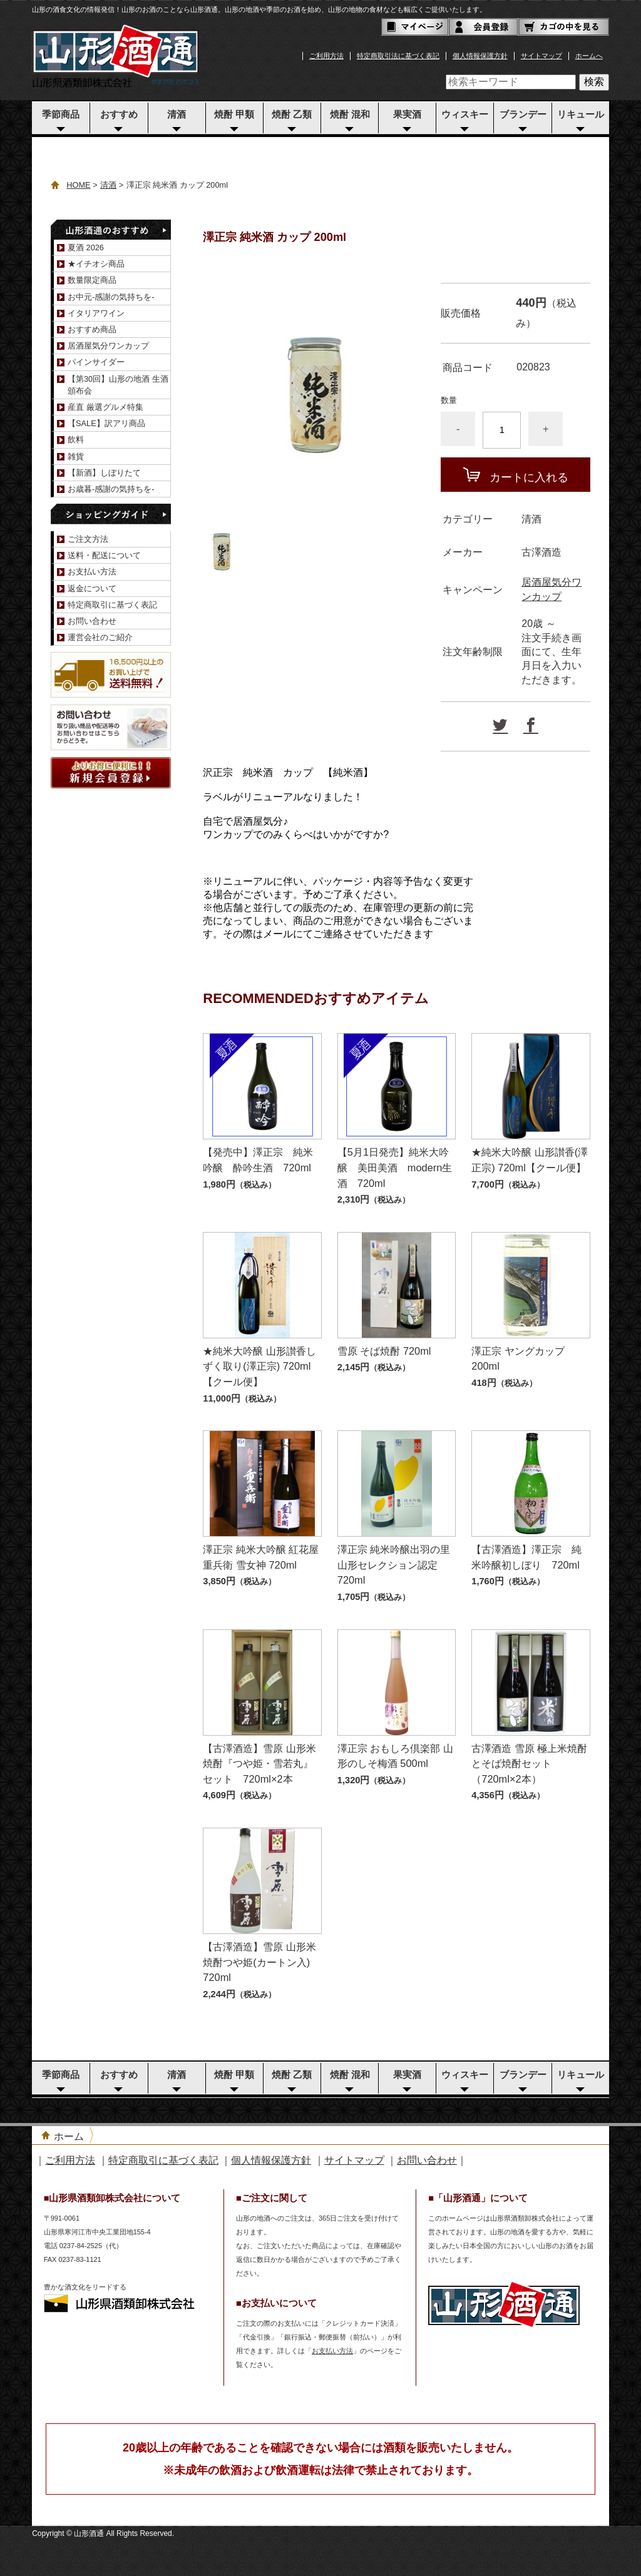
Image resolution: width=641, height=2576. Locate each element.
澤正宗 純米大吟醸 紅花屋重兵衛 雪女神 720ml (261, 1557)
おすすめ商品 (92, 329)
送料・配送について (104, 555)
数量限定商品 (92, 280)
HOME (78, 185)
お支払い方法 (92, 571)
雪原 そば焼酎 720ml (384, 1351)
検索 (594, 81)
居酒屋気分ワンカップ (108, 345)
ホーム (69, 2136)
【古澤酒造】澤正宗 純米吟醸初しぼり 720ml (526, 1557)
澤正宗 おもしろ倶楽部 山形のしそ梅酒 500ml (395, 1756)
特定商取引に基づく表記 (112, 604)
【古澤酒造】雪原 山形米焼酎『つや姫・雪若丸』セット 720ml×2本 (259, 1763)
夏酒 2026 (86, 247)
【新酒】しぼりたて (104, 472)
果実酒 (407, 114)
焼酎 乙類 (292, 114)
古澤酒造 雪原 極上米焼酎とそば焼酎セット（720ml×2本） (529, 1763)
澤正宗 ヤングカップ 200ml (518, 1358)
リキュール (580, 114)
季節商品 (60, 114)
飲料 (76, 439)
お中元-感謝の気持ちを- (111, 297)
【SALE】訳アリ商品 (106, 423)
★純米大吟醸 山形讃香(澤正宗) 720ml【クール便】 (529, 1159)
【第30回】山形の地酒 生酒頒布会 (118, 384)
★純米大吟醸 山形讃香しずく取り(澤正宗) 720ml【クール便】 (259, 1366)
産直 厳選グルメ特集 (105, 407)
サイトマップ (541, 55)
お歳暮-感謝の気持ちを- (111, 489)
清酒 (176, 114)
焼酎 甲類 (234, 114)
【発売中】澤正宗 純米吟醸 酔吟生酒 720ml (258, 1159)
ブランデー (523, 114)
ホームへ (589, 55)
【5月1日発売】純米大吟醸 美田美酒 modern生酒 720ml (395, 1167)
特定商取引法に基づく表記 (398, 55)
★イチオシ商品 (96, 263)
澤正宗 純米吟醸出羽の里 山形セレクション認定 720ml (394, 1565)
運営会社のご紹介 (100, 637)
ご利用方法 (326, 55)
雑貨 (76, 456)
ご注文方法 (88, 539)
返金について (92, 588)
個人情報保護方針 (480, 55)
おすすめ (119, 114)
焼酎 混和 (350, 114)
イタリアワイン (96, 313)
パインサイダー (96, 362)
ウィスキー (464, 114)
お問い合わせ (92, 621)
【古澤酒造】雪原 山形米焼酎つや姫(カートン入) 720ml (259, 1962)
